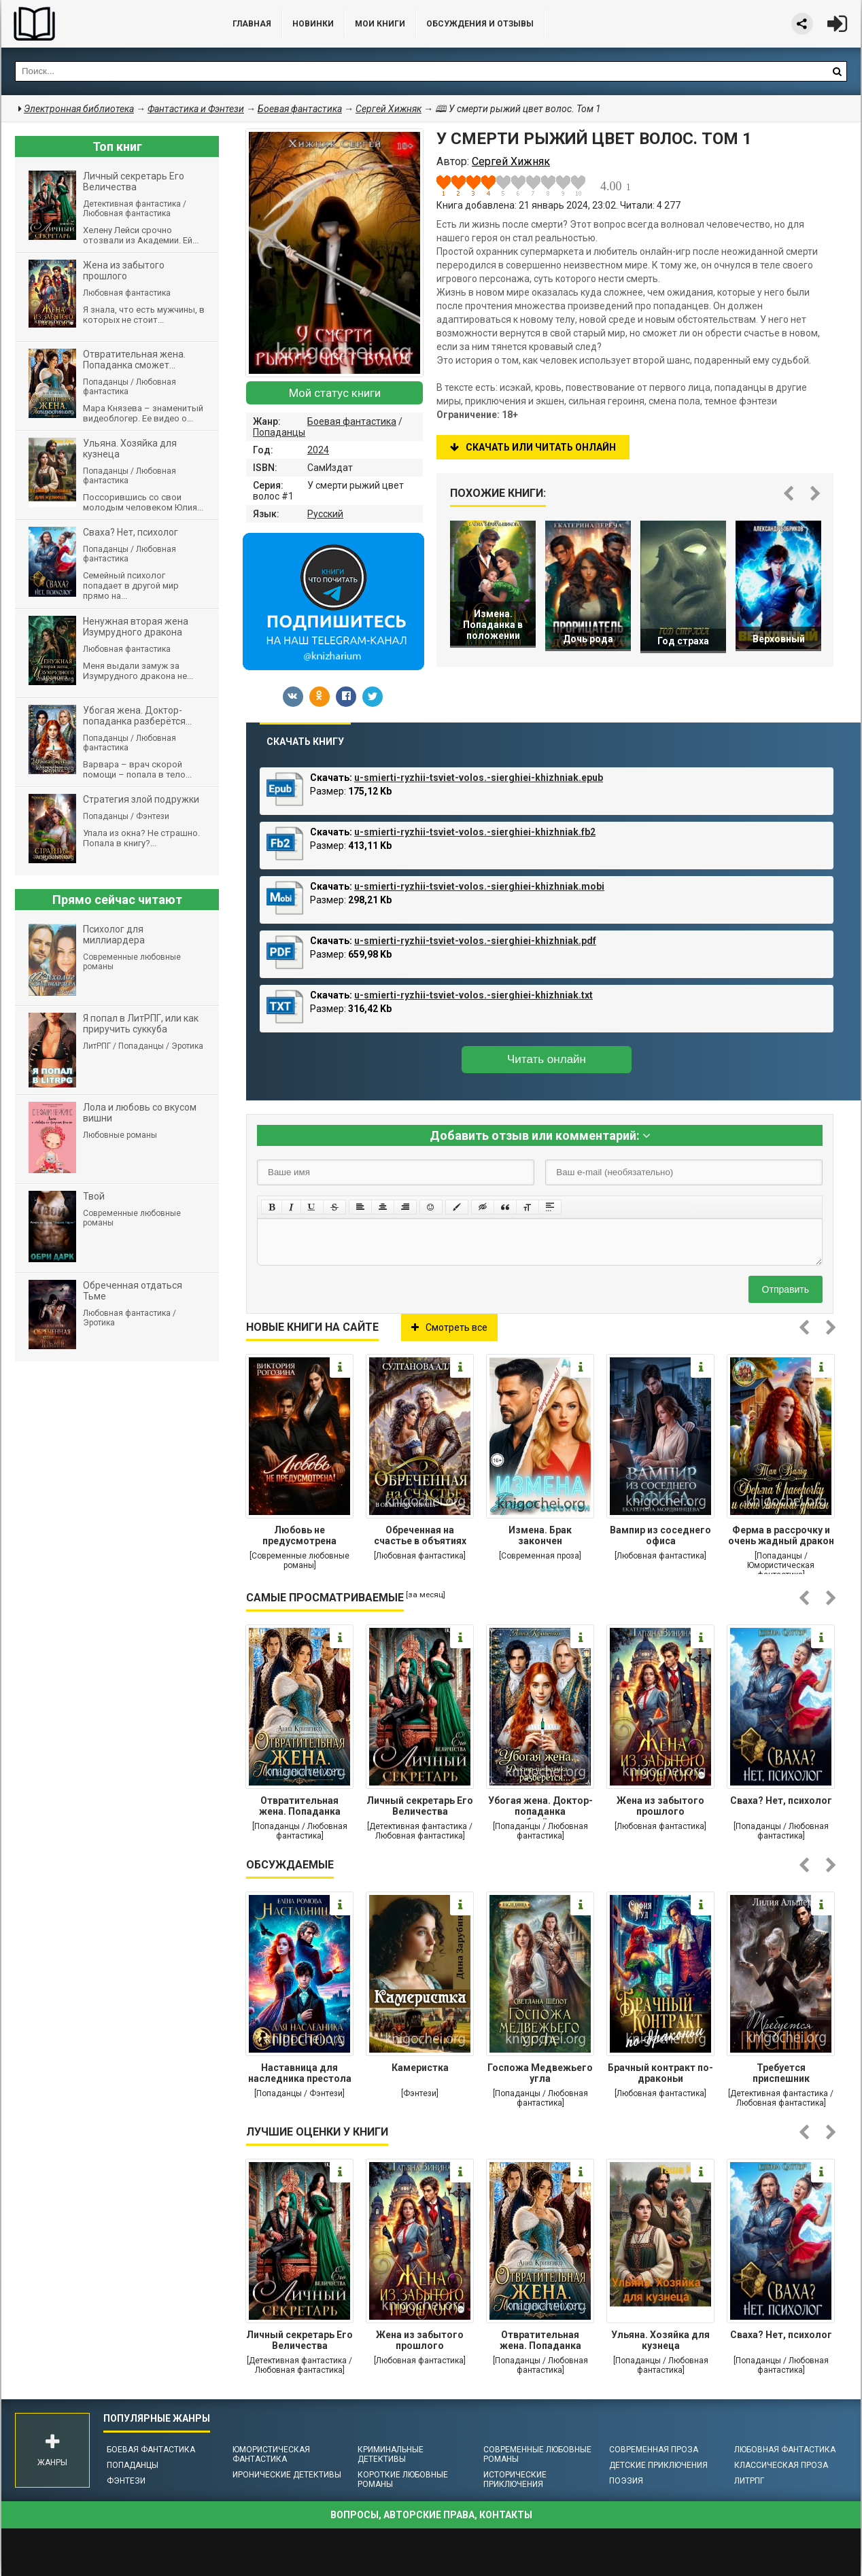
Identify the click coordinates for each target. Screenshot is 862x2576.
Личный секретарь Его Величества (419, 1806)
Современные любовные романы (537, 2454)
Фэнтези (126, 2481)
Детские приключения (658, 2465)
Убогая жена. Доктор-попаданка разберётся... (540, 1807)
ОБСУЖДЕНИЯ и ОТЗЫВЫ (480, 24)
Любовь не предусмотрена (299, 1535)
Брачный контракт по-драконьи (660, 2073)
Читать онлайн (546, 1059)
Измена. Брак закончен (540, 1535)
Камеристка (420, 2067)
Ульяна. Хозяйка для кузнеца (660, 2340)
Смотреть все (449, 1327)
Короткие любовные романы (403, 2479)
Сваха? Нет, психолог (781, 1800)
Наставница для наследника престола (299, 2073)
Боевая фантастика (351, 421)
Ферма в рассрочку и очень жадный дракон (781, 1535)
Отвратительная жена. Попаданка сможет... (300, 1807)
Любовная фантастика (784, 2449)
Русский (325, 513)
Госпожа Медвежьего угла (540, 2073)
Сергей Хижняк (388, 108)
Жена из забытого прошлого (660, 1806)
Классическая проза (781, 2465)
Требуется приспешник (781, 2073)
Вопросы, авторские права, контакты (431, 2514)
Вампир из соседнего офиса (660, 1535)
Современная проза (653, 2449)
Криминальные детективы (391, 2454)
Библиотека (103, 24)
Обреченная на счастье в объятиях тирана (420, 1537)
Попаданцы (279, 432)
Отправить (785, 1289)
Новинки (313, 24)
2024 (318, 450)
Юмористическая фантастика (271, 2454)
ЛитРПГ (749, 2481)
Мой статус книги (335, 393)
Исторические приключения (515, 2479)
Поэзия (626, 2481)
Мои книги (380, 24)
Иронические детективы (286, 2474)
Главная (251, 24)
